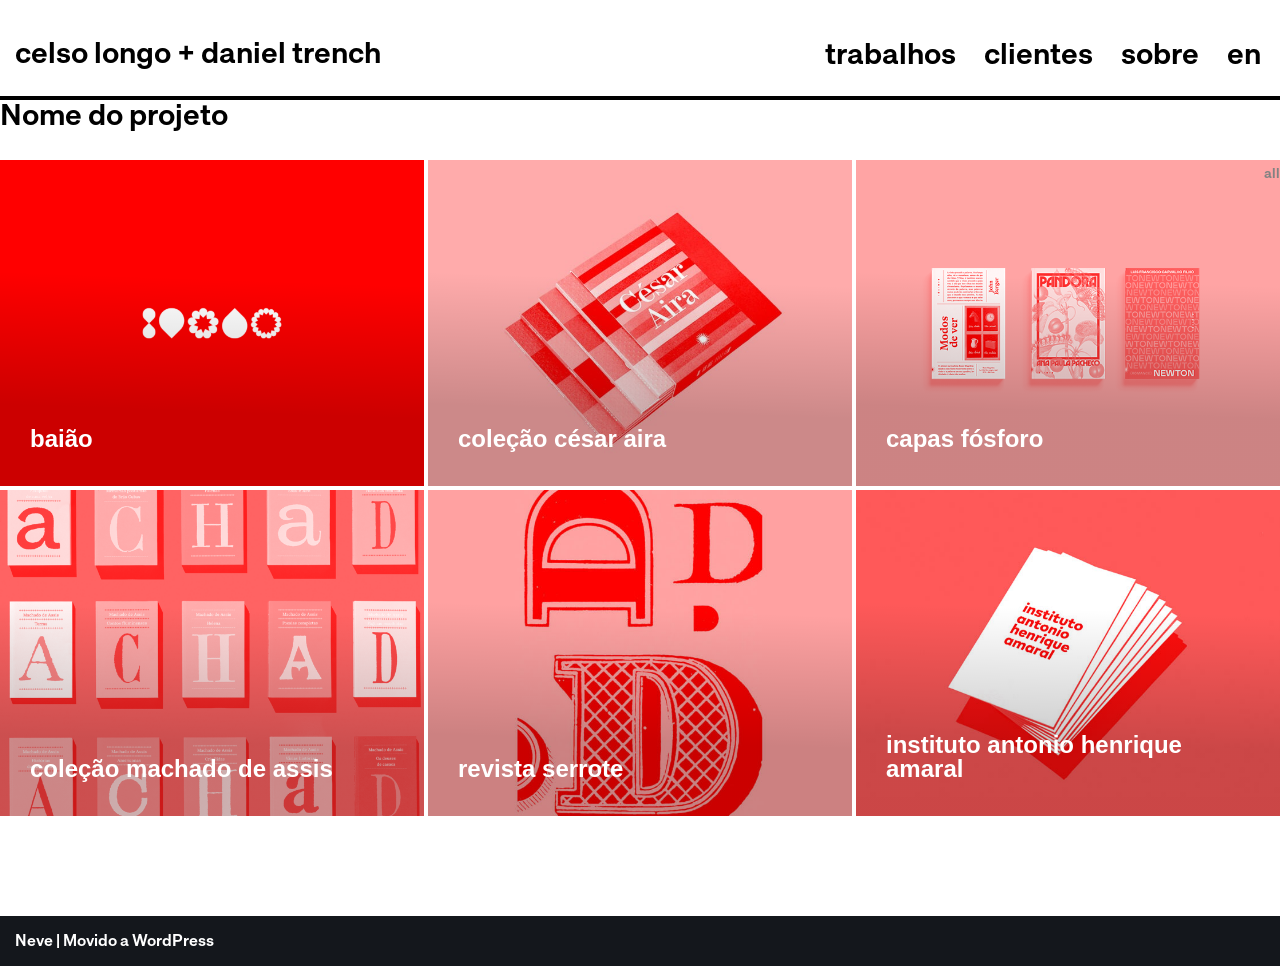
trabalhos (890, 53)
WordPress (173, 940)
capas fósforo (964, 438)
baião (61, 438)
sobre (1160, 53)
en (1244, 53)
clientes (1038, 53)
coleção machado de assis (181, 768)
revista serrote (540, 768)
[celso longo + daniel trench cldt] (198, 53)
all (1272, 173)
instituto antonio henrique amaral (1034, 756)
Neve (34, 940)
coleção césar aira (562, 438)
